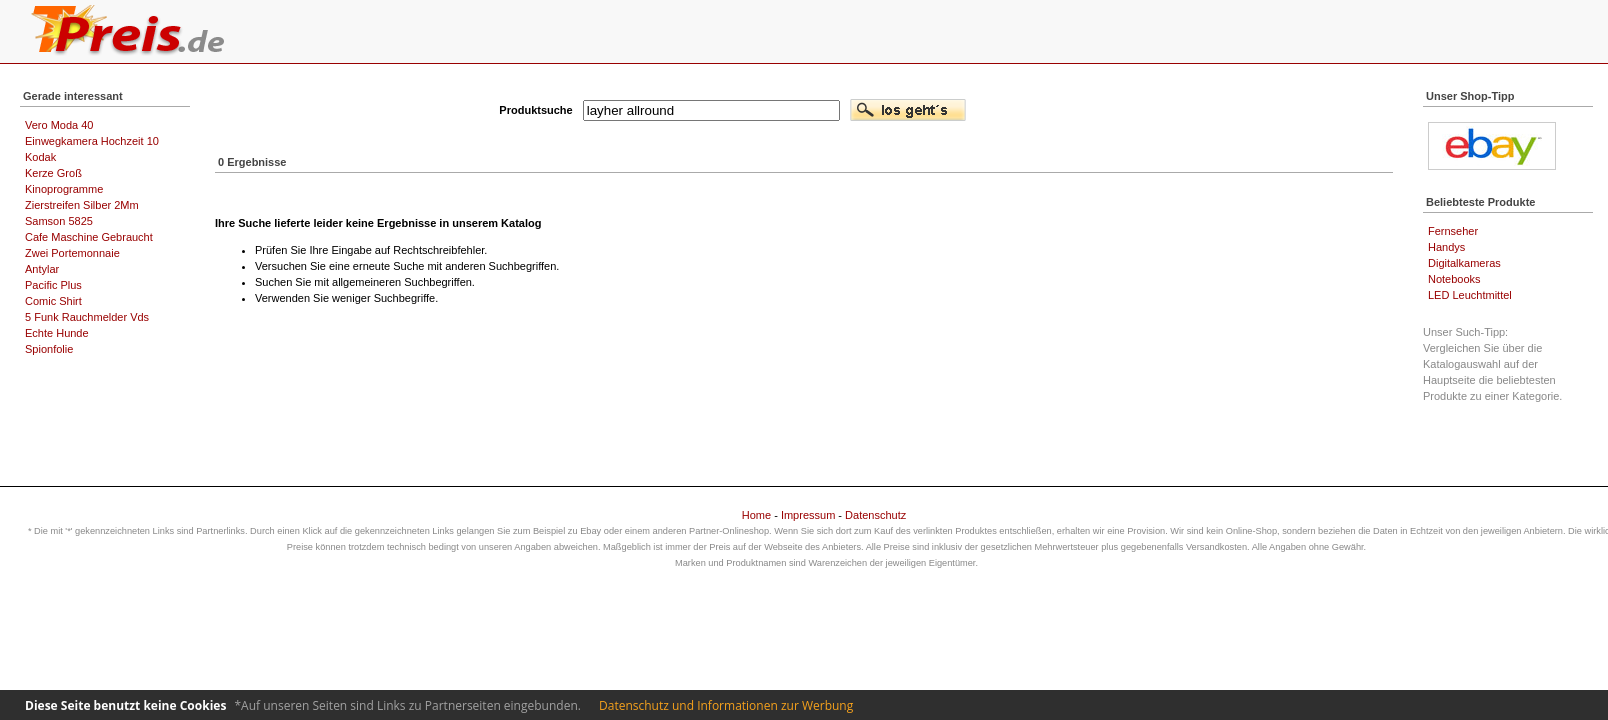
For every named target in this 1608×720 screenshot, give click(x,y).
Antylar (42, 269)
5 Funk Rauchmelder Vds (87, 317)
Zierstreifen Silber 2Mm (82, 205)
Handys (1446, 247)
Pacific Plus (53, 285)
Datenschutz (875, 515)
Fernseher (1453, 231)
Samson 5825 (59, 221)
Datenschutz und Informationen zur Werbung (726, 705)
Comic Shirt (53, 301)
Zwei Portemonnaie (72, 253)
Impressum (808, 515)
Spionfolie (49, 349)
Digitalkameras (1464, 263)
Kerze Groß (53, 173)
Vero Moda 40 (59, 125)
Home (756, 515)
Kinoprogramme (64, 189)
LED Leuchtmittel (1470, 295)
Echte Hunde (57, 333)
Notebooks (1454, 279)
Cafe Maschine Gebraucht (89, 237)
